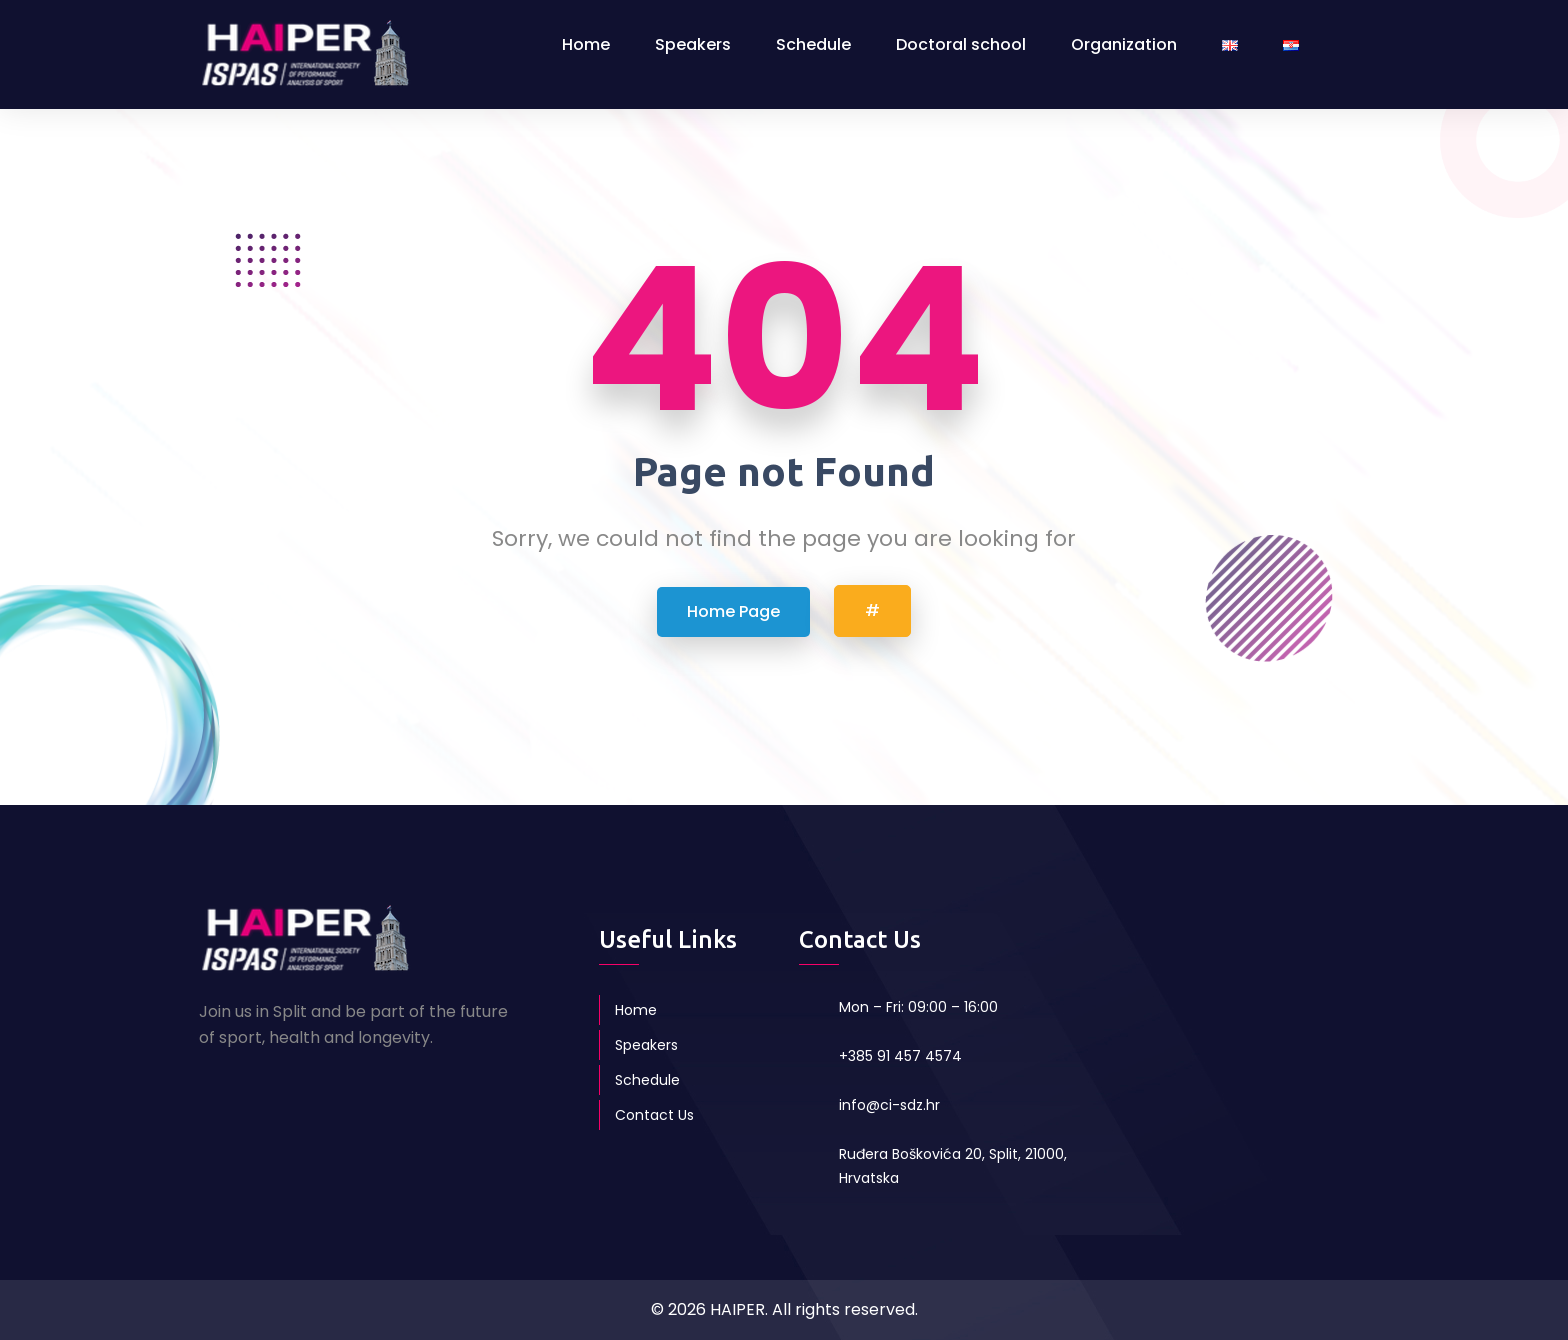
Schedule (813, 44)
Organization (1124, 44)
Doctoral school (961, 44)
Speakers (693, 44)
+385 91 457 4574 (900, 1056)
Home (586, 44)
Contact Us (654, 1115)
